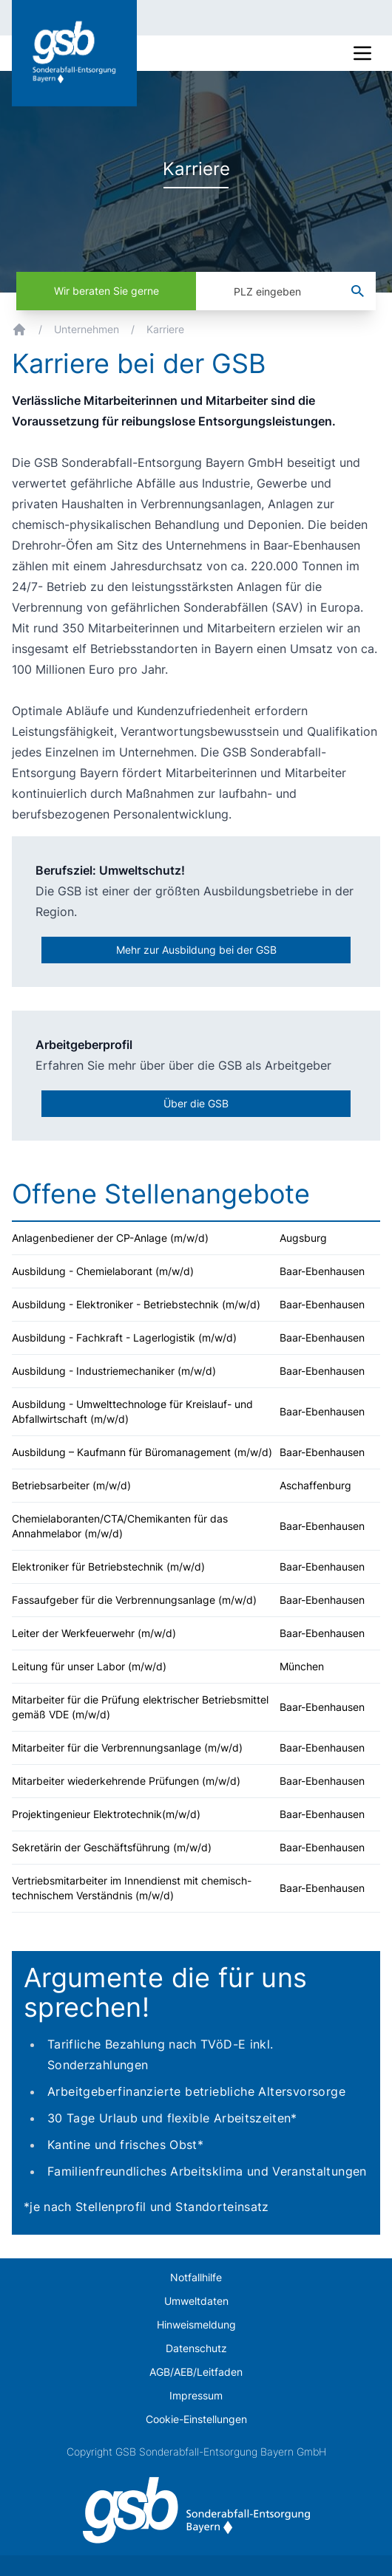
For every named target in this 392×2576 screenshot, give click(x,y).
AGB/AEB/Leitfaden (196, 2371)
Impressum (196, 2395)
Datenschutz (196, 2348)
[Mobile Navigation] (362, 53)
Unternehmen (86, 329)
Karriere (165, 329)
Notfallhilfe (196, 2277)
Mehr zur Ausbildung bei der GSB (196, 949)
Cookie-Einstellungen (196, 2419)
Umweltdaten (196, 2301)
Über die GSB (196, 1103)
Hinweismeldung (196, 2324)
